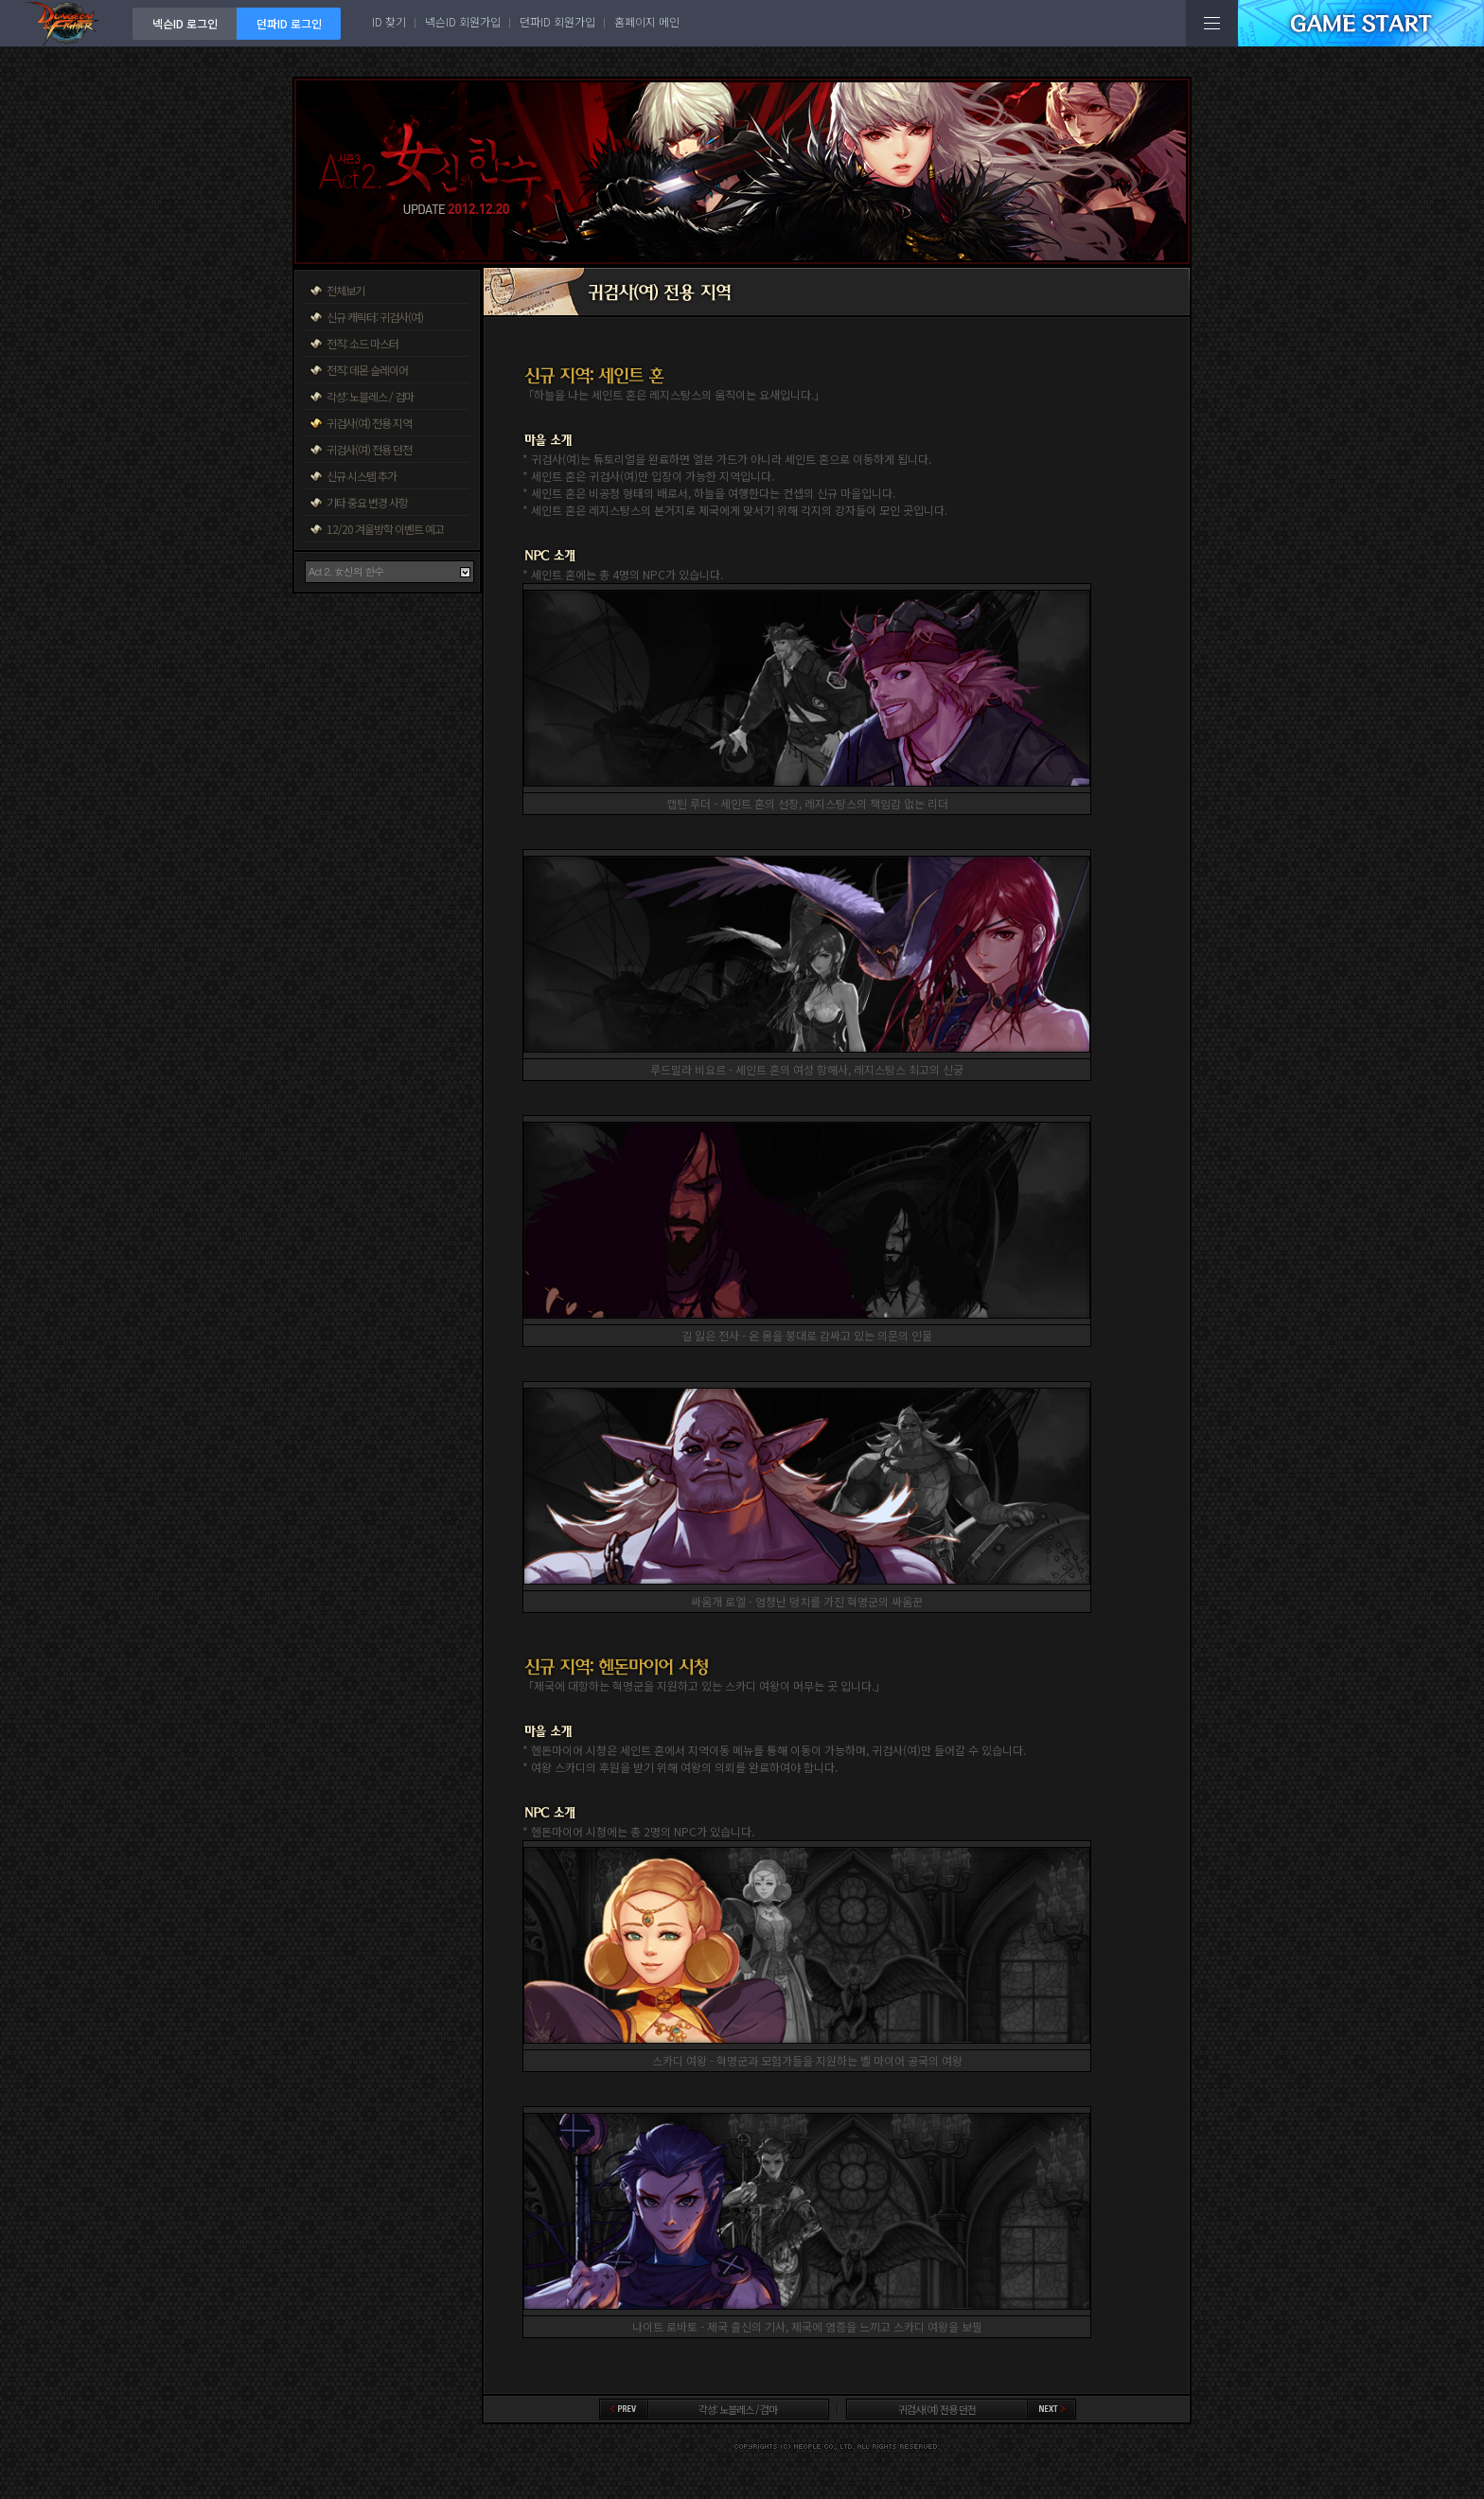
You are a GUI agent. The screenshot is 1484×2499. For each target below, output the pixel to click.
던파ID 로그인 (289, 23)
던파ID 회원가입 (557, 21)
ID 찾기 (389, 21)
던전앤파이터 (66, 23)
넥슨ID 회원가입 (463, 21)
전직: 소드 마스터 (362, 343)
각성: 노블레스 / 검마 (370, 396)
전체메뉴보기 (1212, 23)
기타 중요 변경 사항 (367, 502)
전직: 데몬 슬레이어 (367, 370)
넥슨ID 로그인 (185, 23)
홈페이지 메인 (647, 21)
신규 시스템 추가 (362, 476)
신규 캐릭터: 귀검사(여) (375, 317)
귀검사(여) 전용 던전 (369, 449)
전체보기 (345, 290)
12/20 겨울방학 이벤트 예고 (385, 529)
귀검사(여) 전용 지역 (369, 423)
